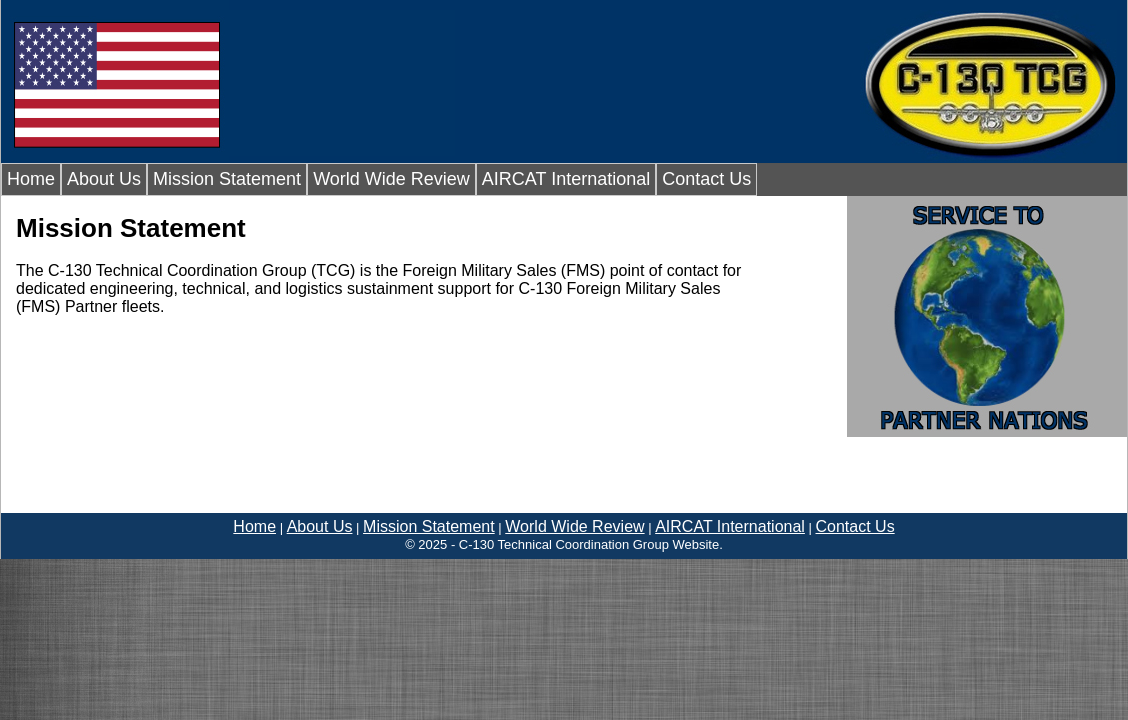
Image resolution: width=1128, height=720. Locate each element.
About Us (104, 179)
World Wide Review (391, 179)
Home (31, 179)
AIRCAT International (566, 179)
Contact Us (706, 179)
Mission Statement (227, 179)
